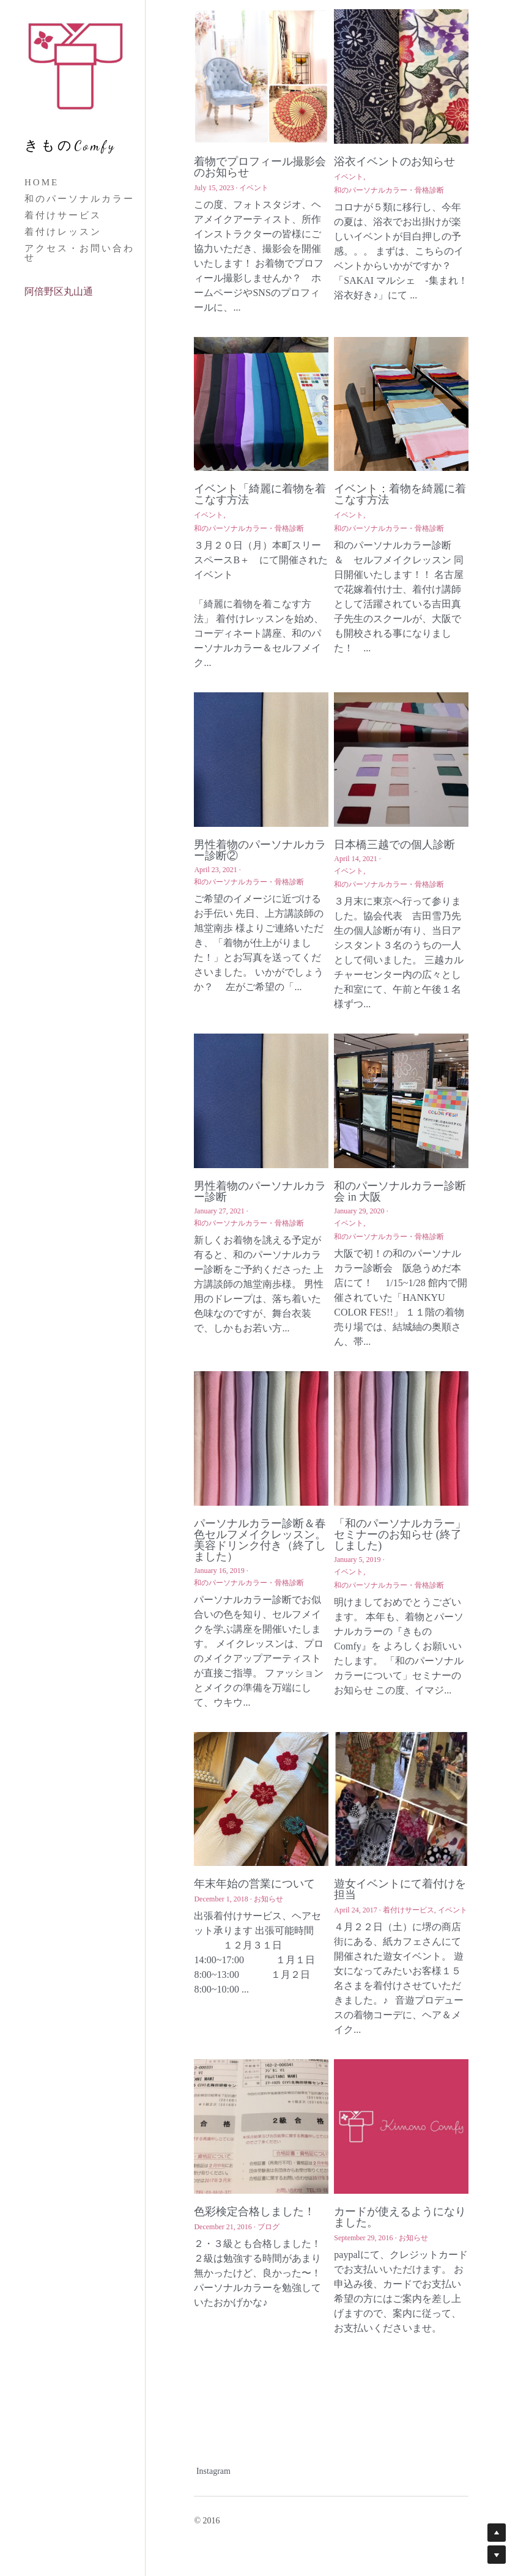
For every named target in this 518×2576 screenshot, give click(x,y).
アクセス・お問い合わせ (79, 252)
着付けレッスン (63, 232)
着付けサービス (63, 215)
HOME (41, 182)
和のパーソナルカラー (79, 199)
